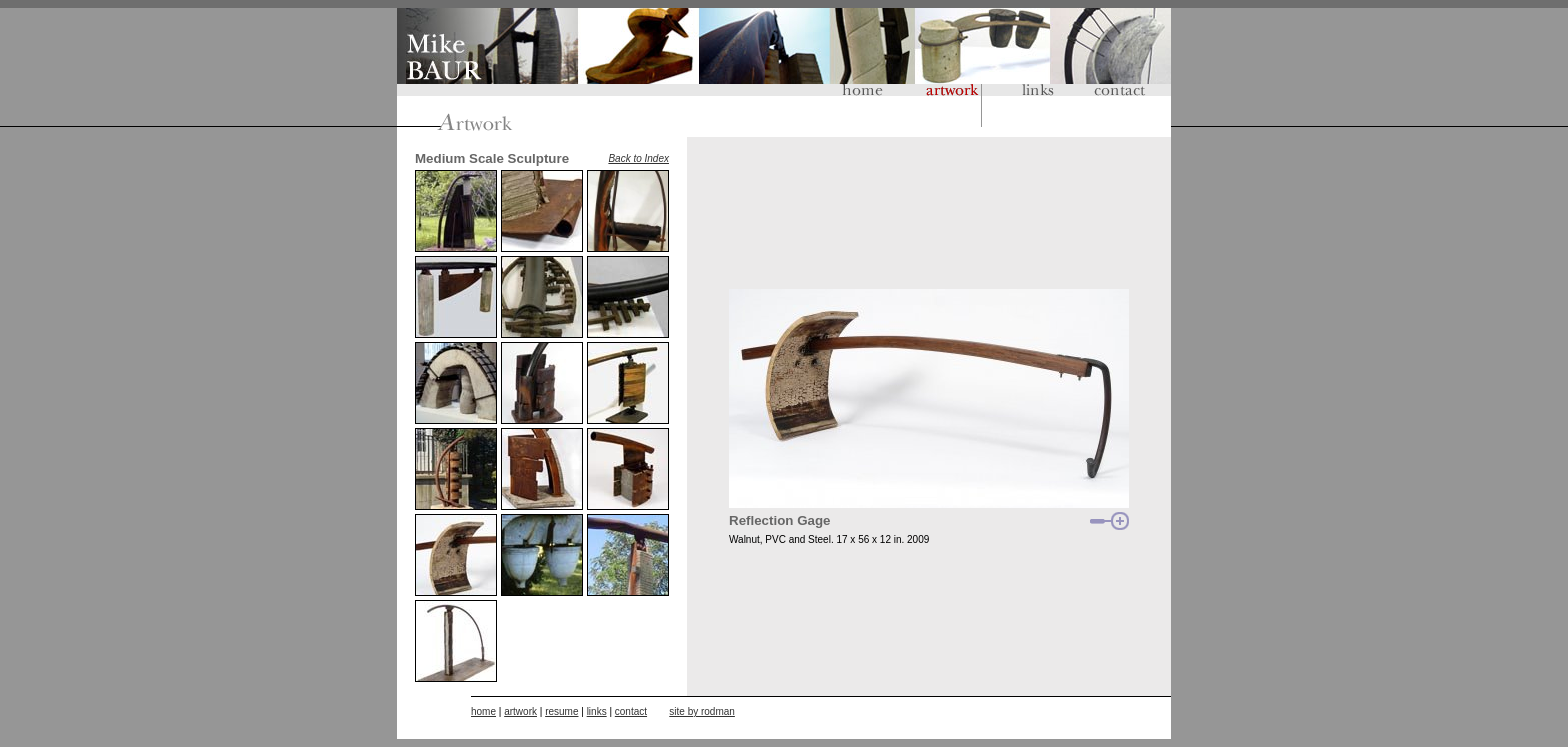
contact (631, 711)
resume (561, 711)
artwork (520, 711)
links (597, 711)
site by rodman (702, 711)
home (483, 711)
